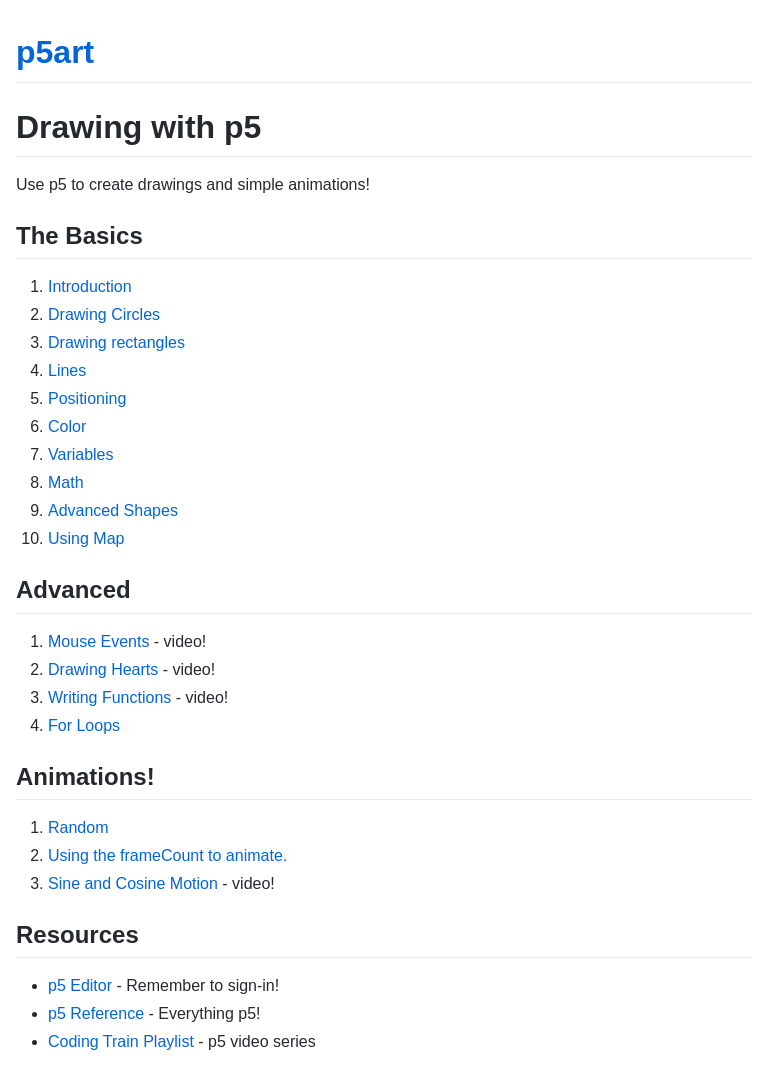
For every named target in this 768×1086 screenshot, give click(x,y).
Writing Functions (109, 697)
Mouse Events (98, 641)
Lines (67, 370)
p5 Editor (80, 985)
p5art (55, 52)
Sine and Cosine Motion (133, 883)
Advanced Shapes (113, 510)
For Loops (84, 725)
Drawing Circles (104, 314)
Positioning (87, 398)
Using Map (86, 538)
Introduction (90, 286)
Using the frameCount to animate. (167, 855)
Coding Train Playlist (121, 1041)
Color (67, 426)
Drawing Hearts (103, 669)
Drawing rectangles (116, 342)
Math (66, 482)
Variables (81, 454)
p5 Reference (96, 1013)
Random (78, 827)
